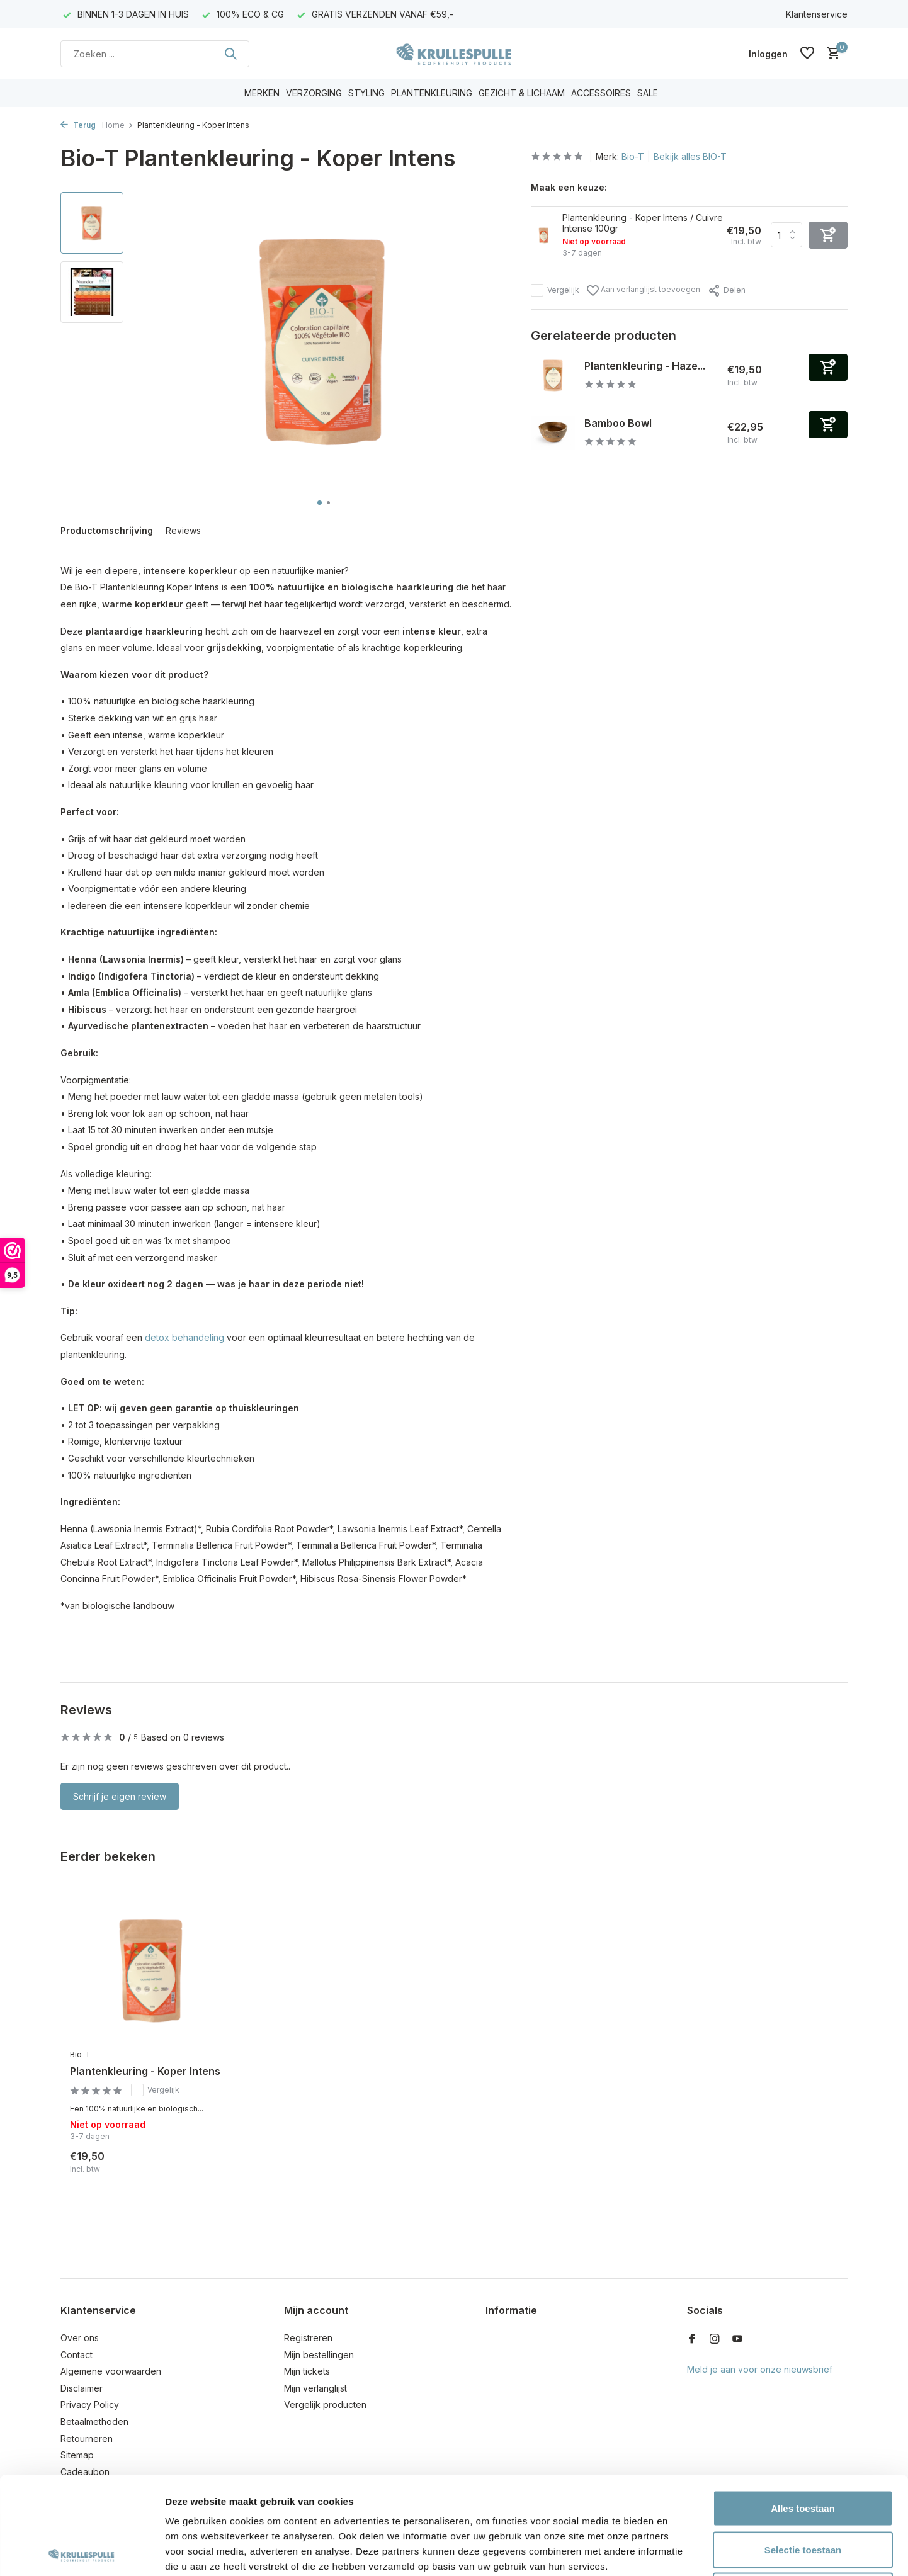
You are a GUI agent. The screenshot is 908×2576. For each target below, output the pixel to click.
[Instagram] (715, 2339)
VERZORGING (314, 93)
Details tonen (680, 2551)
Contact (76, 2354)
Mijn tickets (307, 2371)
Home (117, 125)
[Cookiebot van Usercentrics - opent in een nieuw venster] (81, 2551)
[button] (319, 502)
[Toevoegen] (828, 367)
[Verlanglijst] (807, 53)
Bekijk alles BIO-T (690, 156)
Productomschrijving (106, 530)
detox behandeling (184, 1337)
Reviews (183, 530)
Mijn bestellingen (319, 2354)
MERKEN (262, 93)
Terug (78, 125)
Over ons (79, 2337)
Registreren (308, 2337)
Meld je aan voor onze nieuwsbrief (759, 2369)
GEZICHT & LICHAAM (522, 93)
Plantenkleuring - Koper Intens (145, 2071)
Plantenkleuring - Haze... (644, 365)
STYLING (366, 93)
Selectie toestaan (803, 2452)
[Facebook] (692, 2339)
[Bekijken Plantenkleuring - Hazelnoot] (553, 375)
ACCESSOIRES (601, 93)
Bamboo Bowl (618, 423)
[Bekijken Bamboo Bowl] (553, 432)
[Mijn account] (768, 53)
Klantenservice (817, 14)
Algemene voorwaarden (110, 2371)
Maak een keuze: (569, 187)
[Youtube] (737, 2339)
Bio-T (632, 156)
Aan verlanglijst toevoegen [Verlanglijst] (643, 291)
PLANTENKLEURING (431, 93)
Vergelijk (555, 290)
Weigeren (802, 2493)
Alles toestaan (803, 2410)
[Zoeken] (154, 53)
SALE (647, 93)
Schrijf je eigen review (119, 1796)
